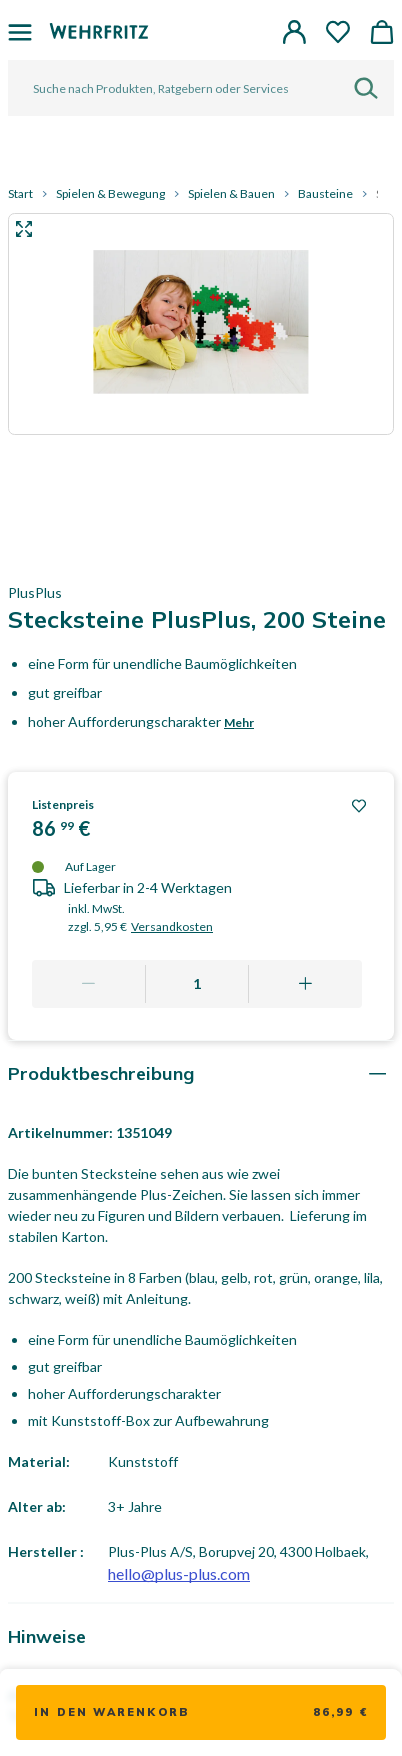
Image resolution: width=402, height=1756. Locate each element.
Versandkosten (172, 926)
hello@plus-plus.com (179, 1573)
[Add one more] (305, 984)
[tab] (201, 1073)
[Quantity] (197, 984)
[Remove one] (89, 984)
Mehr (239, 722)
